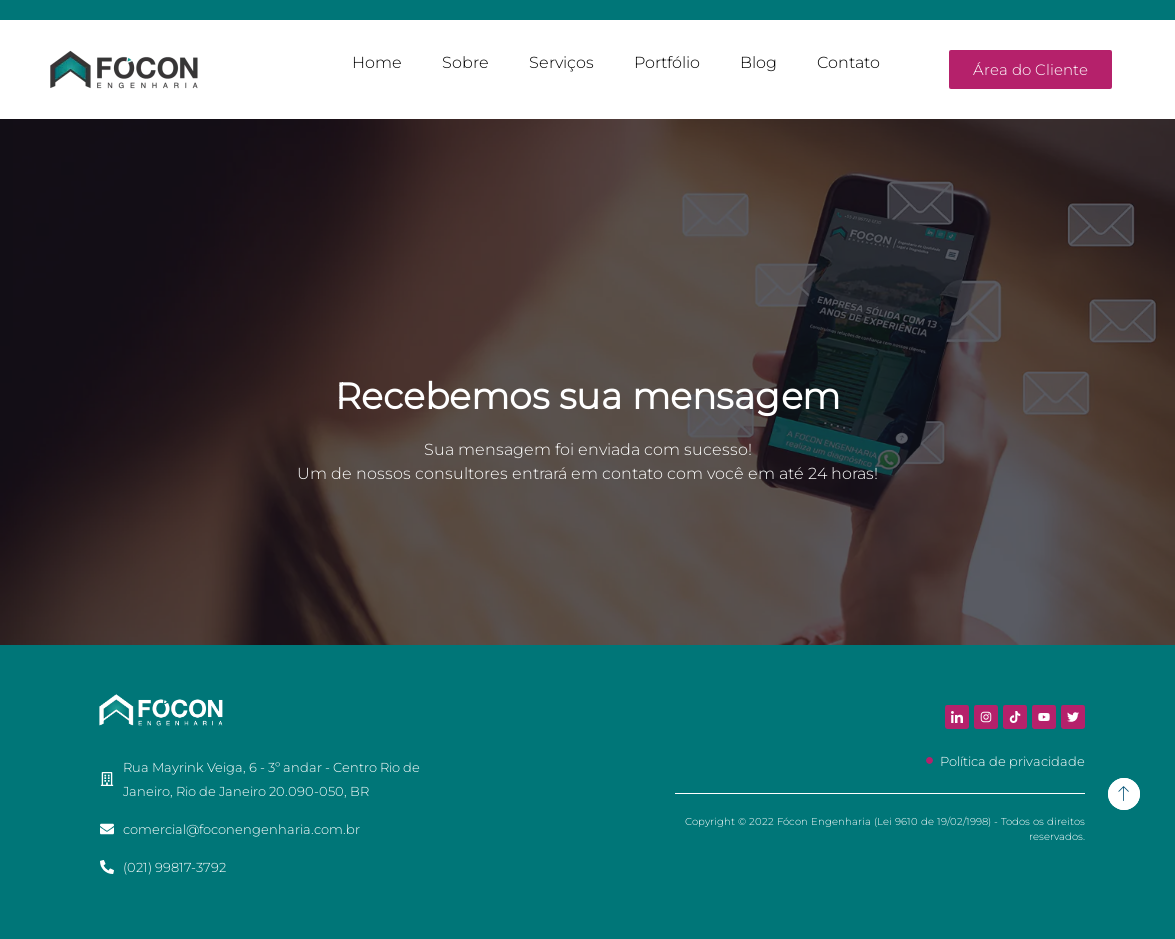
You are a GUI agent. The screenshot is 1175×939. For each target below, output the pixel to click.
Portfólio (667, 62)
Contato (848, 62)
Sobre (465, 62)
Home (377, 62)
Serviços (561, 62)
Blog (758, 62)
